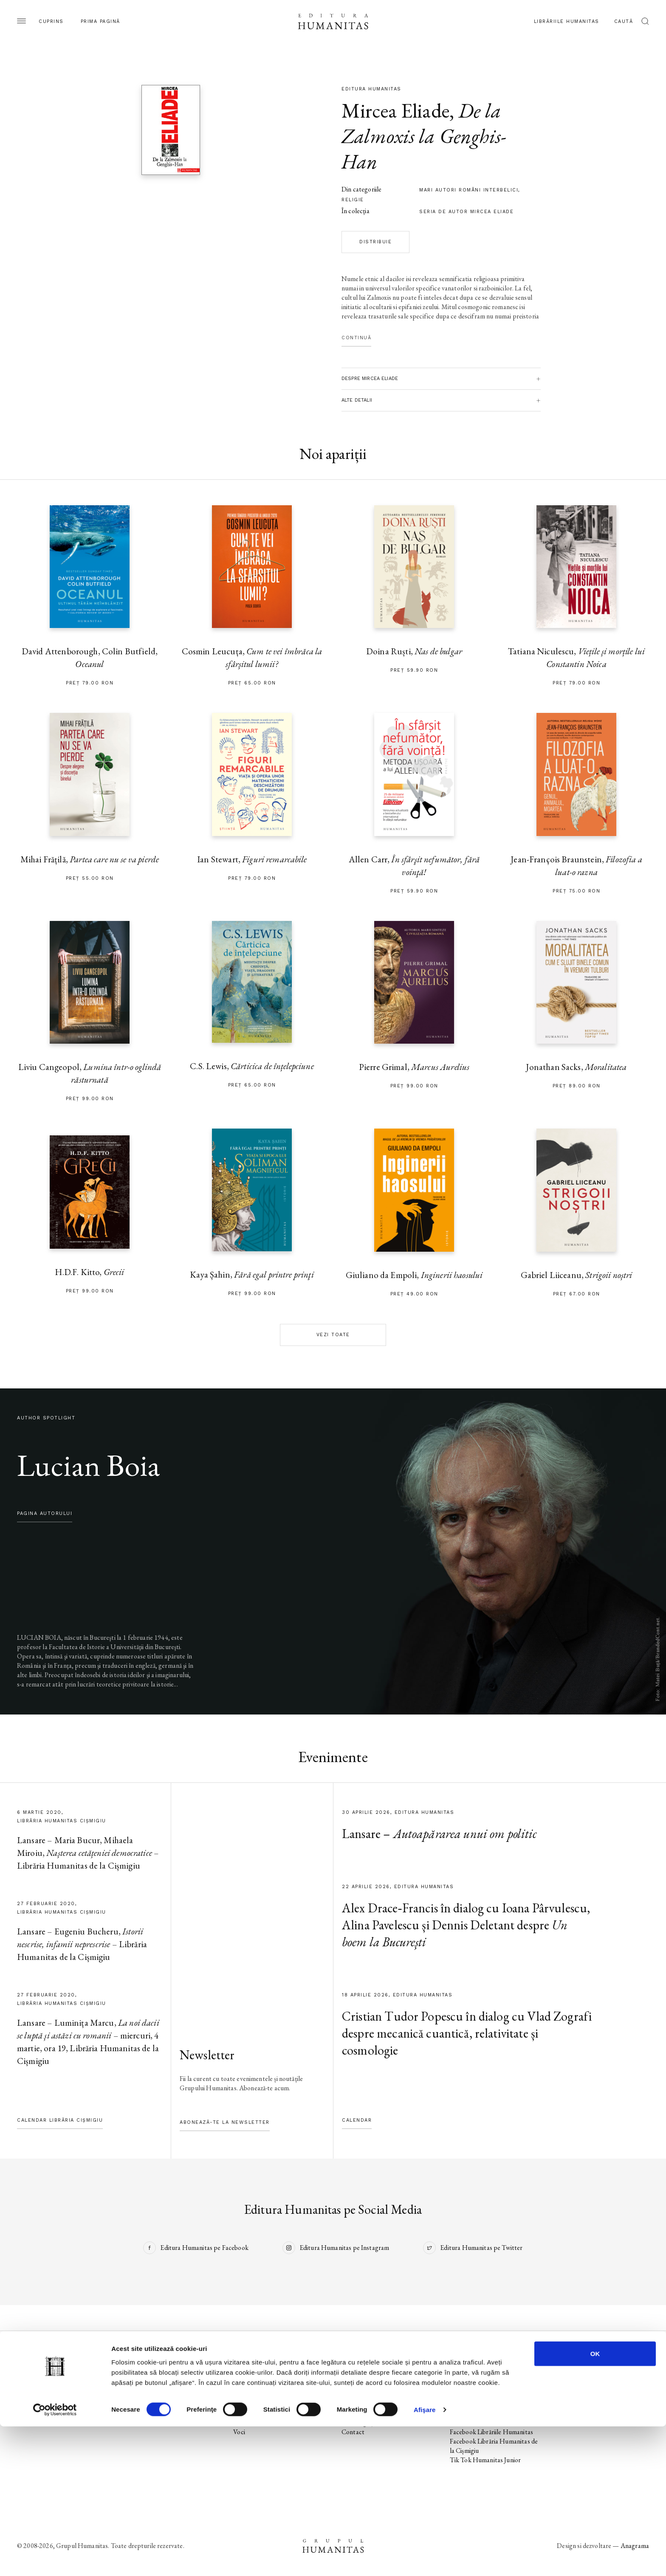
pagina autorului (44, 1513)
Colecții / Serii (35, 2413)
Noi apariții (32, 2385)
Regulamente (576, 2403)
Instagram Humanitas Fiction (490, 2413)
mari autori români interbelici (468, 190)
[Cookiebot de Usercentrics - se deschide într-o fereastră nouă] (55, 2559)
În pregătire (33, 2394)
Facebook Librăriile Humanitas (491, 2431)
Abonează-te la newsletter (225, 2122)
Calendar (357, 2120)
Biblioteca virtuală (365, 2394)
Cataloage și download (372, 2422)
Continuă (356, 338)
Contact (352, 2431)
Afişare (425, 2559)
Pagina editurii (36, 2375)
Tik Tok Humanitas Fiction (486, 2422)
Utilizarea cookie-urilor (589, 2385)
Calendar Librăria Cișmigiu (60, 2120)
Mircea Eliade (395, 110)
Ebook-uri (354, 2403)
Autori (26, 2422)
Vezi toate (333, 1334)
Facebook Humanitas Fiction (489, 2403)
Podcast (352, 2385)
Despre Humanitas (367, 2413)
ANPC (567, 2413)
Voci (239, 2431)
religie (352, 200)
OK (595, 2502)
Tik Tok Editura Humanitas (487, 2394)
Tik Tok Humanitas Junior (485, 2459)
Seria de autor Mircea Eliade (466, 211)
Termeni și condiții (582, 2394)
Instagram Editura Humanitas (490, 2385)
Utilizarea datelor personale (596, 2375)
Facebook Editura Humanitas (490, 2375)
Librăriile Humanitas (566, 21)
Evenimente (33, 2403)
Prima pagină (100, 21)
